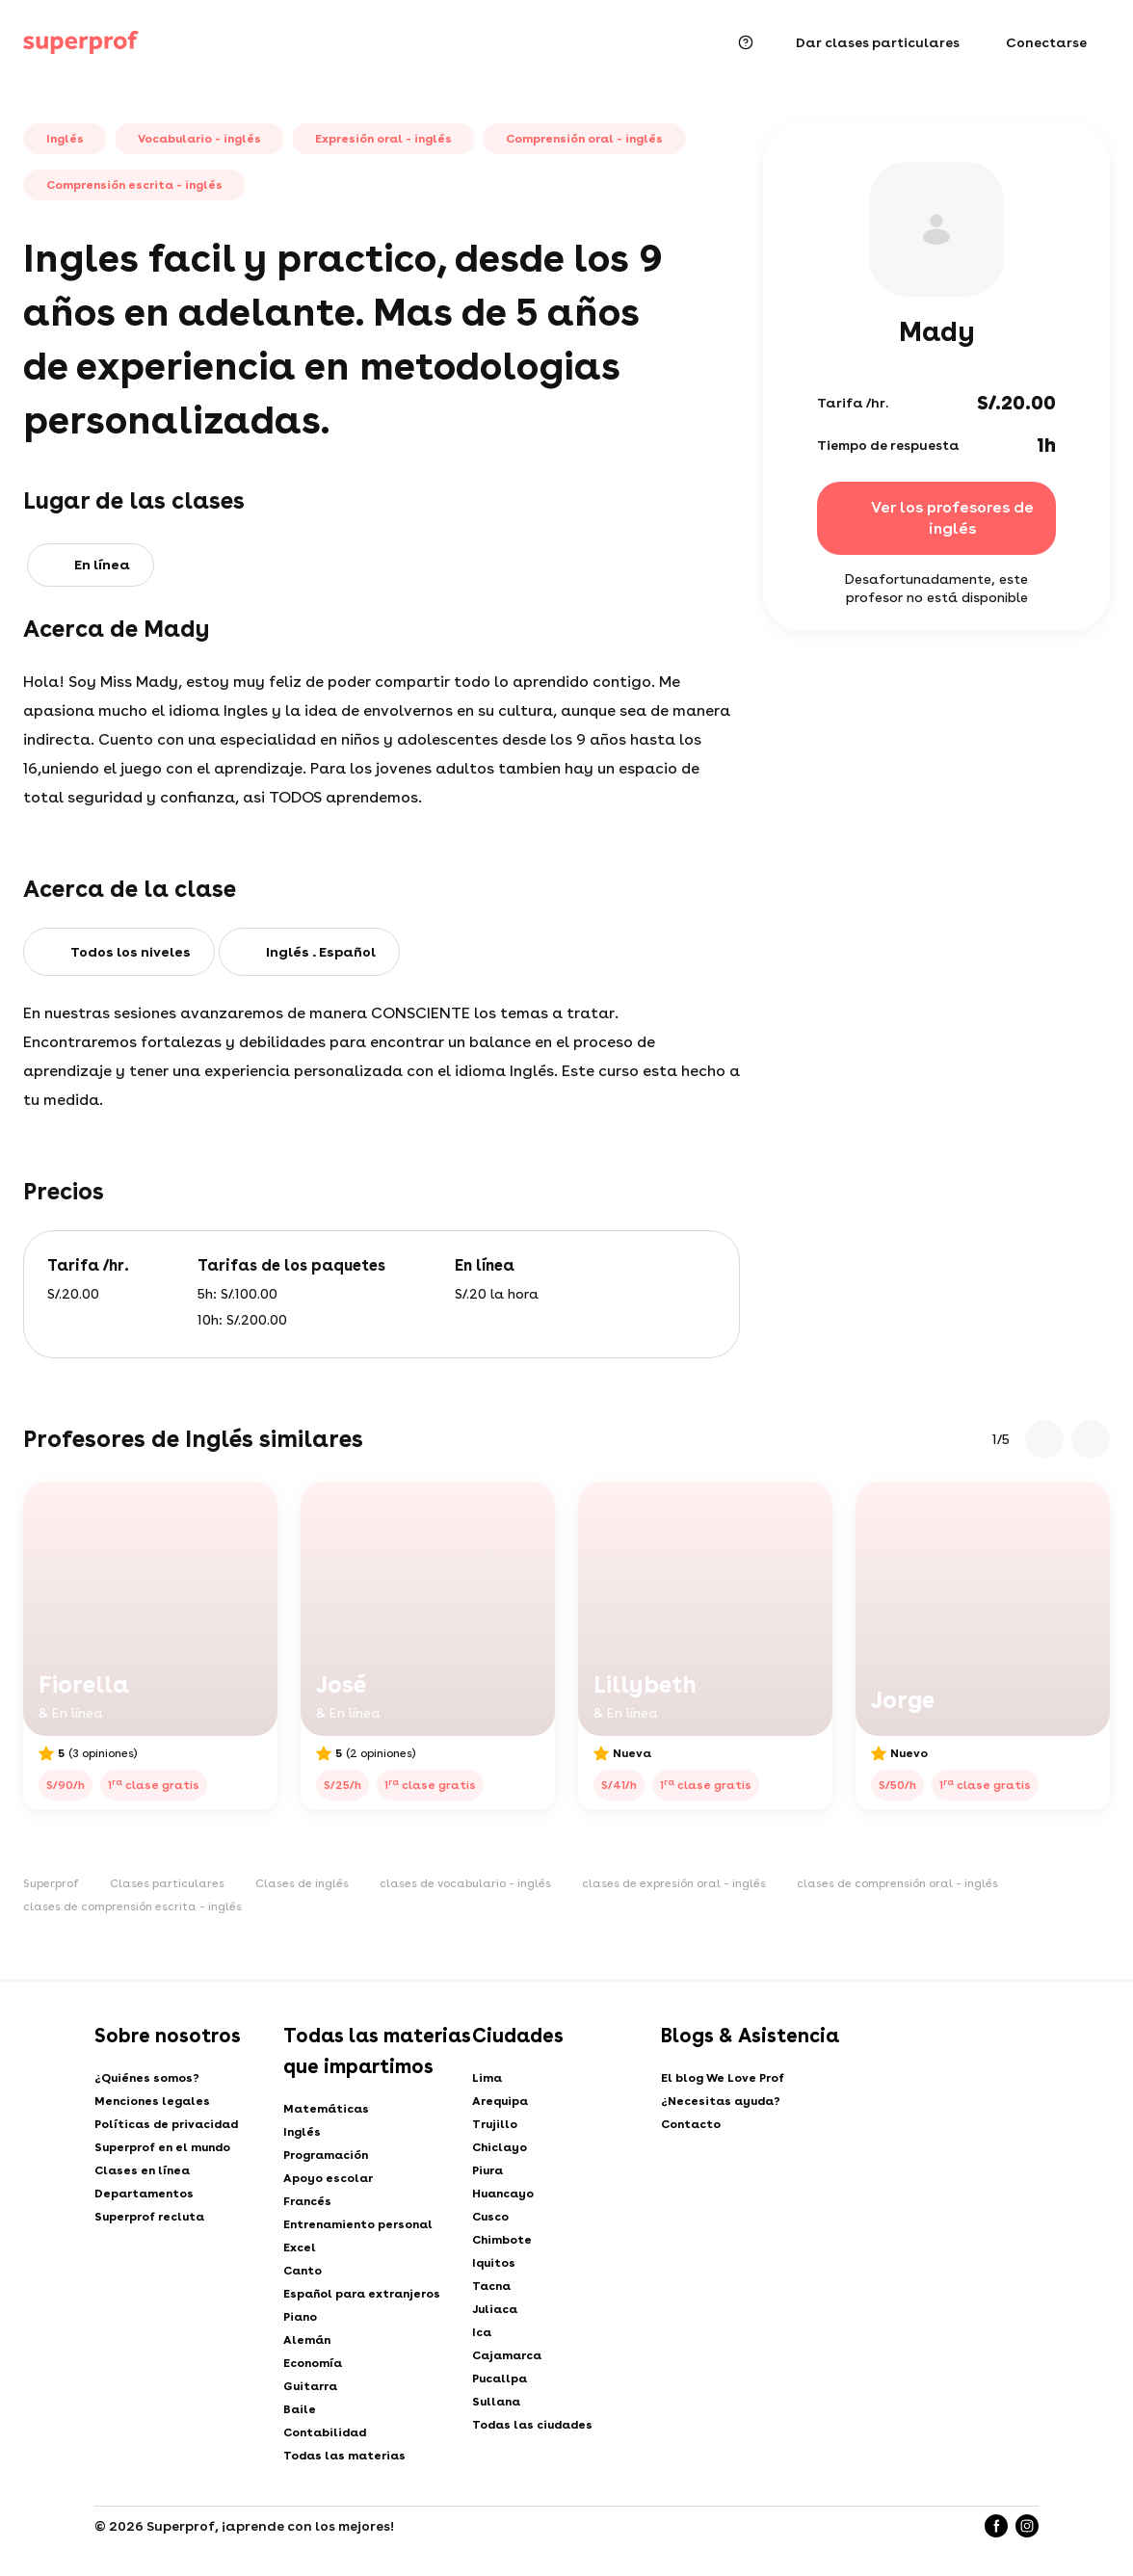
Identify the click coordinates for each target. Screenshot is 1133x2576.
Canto (302, 2270)
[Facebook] (996, 2525)
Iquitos (493, 2263)
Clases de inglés (302, 1883)
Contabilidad (324, 2432)
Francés (307, 2201)
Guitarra (310, 2386)
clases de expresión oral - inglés (674, 1883)
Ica (481, 2332)
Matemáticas (326, 2109)
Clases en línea (142, 2170)
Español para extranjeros (361, 2293)
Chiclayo (499, 2147)
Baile (299, 2409)
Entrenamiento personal (358, 2224)
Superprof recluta (149, 2216)
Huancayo (503, 2193)
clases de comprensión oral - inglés (897, 1883)
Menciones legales (152, 2101)
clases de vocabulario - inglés (465, 1883)
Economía (312, 2363)
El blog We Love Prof (722, 2078)
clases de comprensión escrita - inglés (132, 1906)
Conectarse (1046, 42)
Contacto (691, 2124)
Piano (300, 2317)
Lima (487, 2078)
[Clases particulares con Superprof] (81, 42)
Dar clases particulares (878, 42)
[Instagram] (1027, 2525)
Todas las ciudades (532, 2424)
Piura (487, 2170)
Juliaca (494, 2309)
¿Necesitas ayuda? (720, 2101)
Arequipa (500, 2101)
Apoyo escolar (328, 2178)
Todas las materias (344, 2455)
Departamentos (144, 2193)
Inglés (302, 2132)
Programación (325, 2155)
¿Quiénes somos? (146, 2078)
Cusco (490, 2216)
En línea (102, 564)
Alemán (306, 2340)
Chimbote (502, 2240)
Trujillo (494, 2124)
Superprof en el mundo (162, 2147)
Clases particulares (167, 1883)
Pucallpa (499, 2378)
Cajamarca (506, 2355)
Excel (299, 2247)
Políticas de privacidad (166, 2124)
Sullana (496, 2401)
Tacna (491, 2286)
